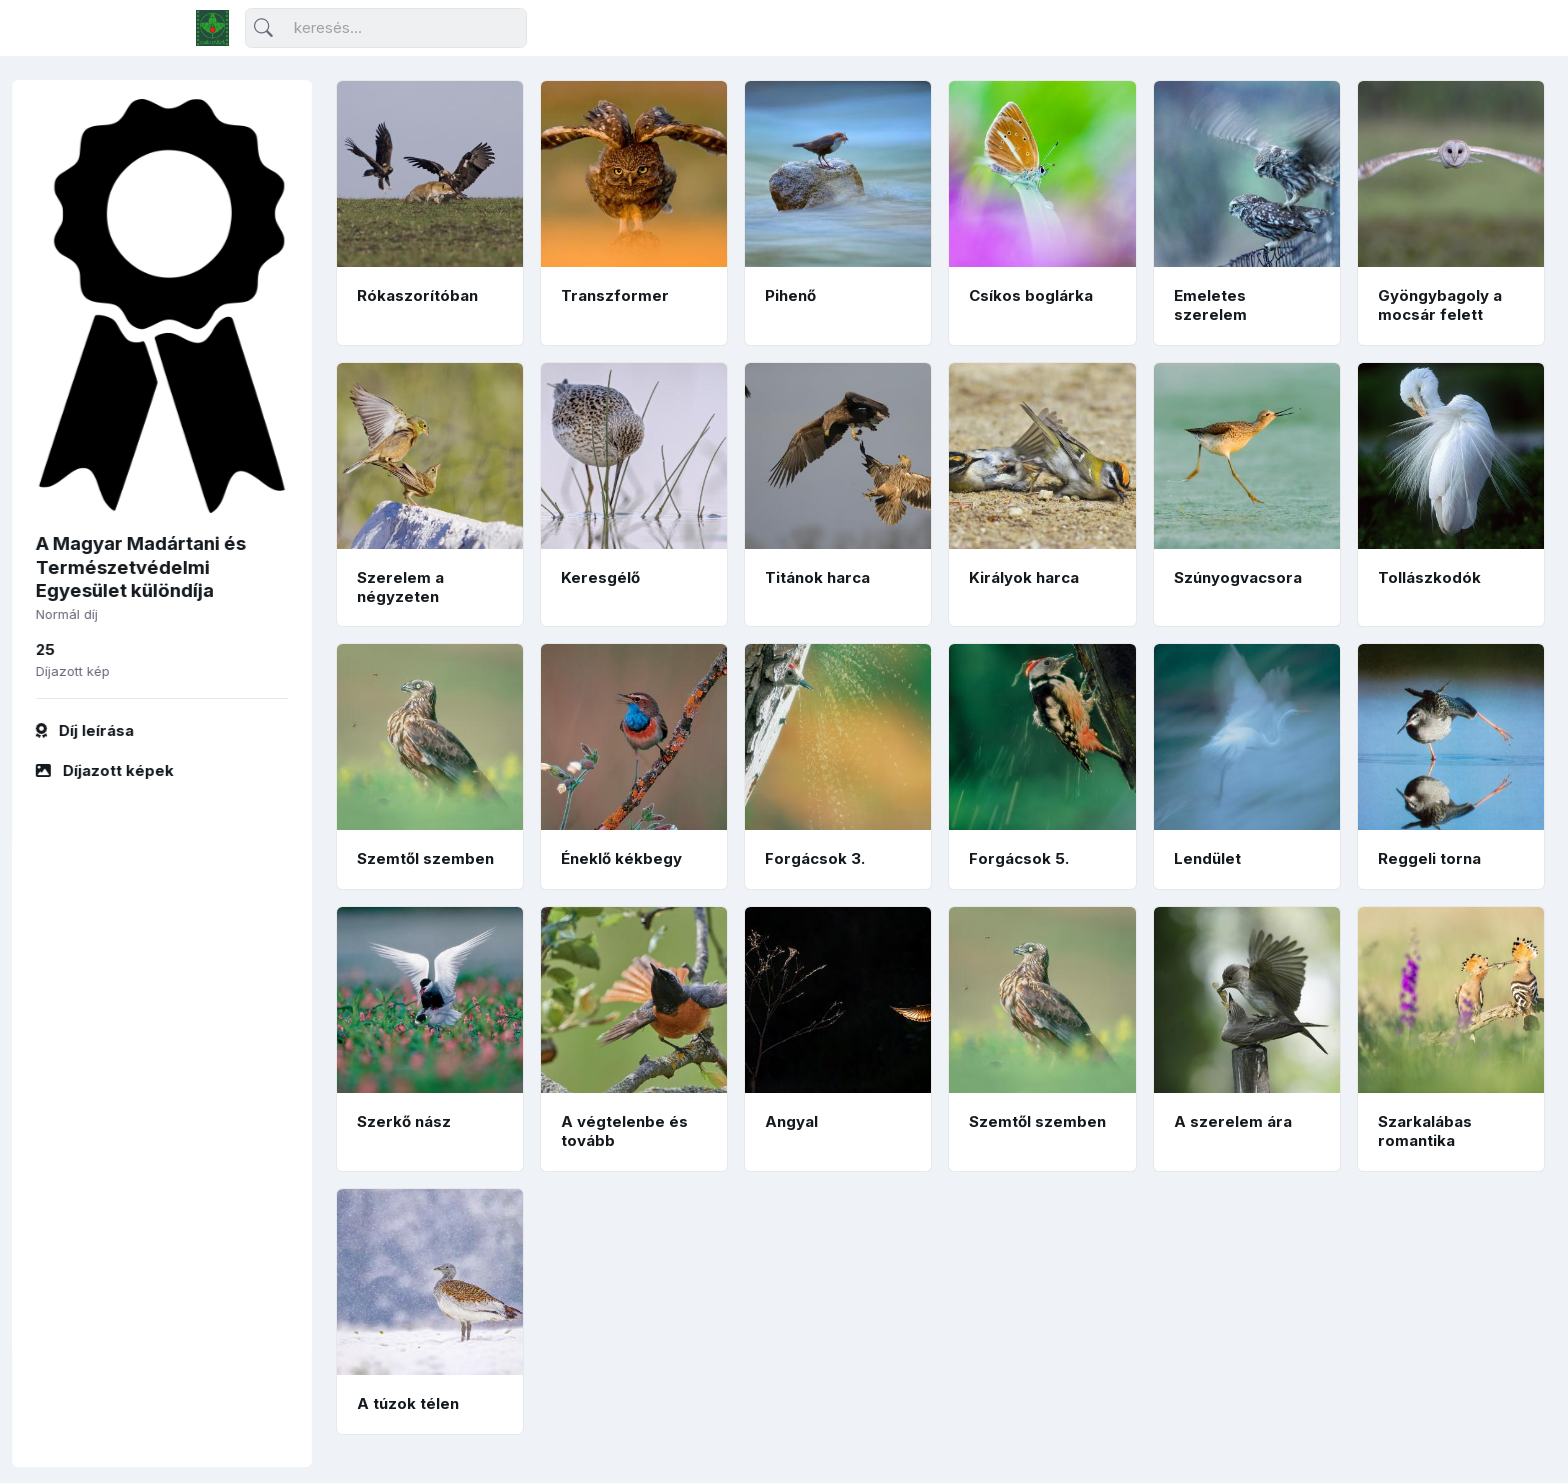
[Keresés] (386, 28)
